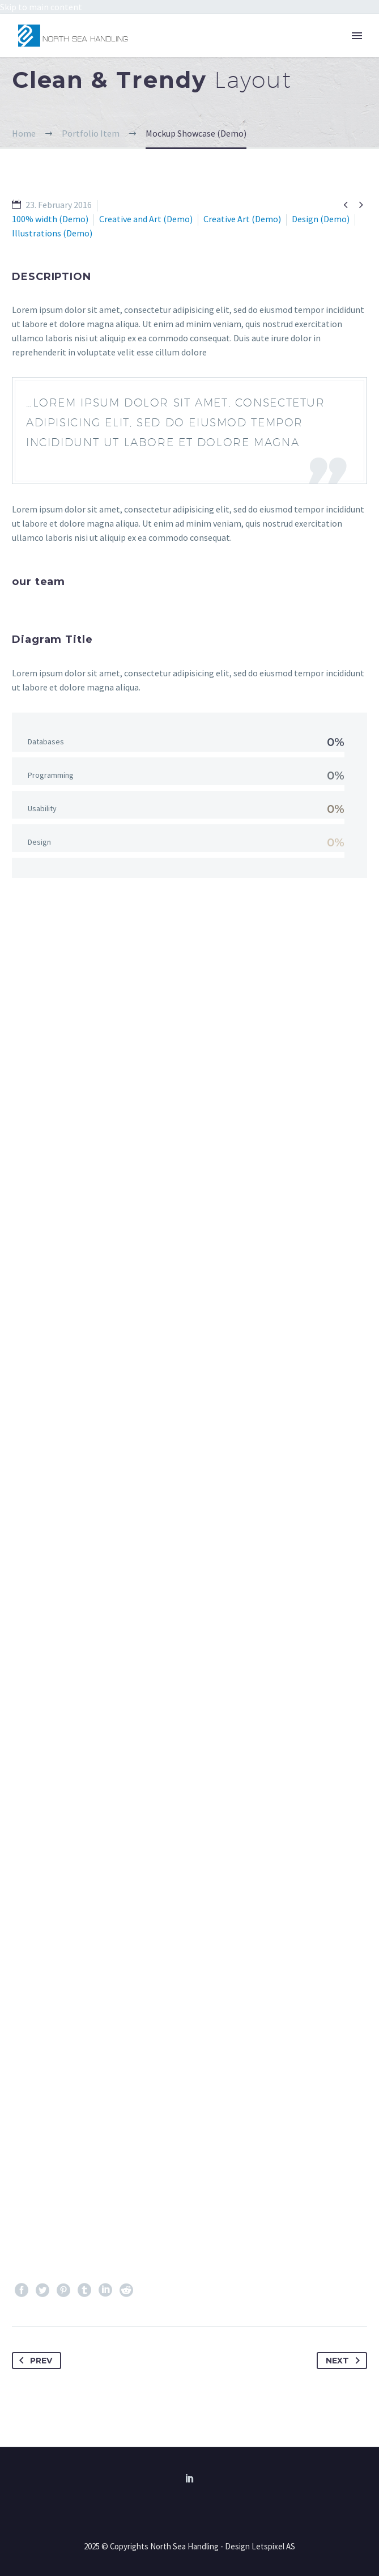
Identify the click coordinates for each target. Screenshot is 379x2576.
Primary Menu (357, 35)
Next (345, 2360)
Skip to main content (41, 6)
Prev (33, 2360)
